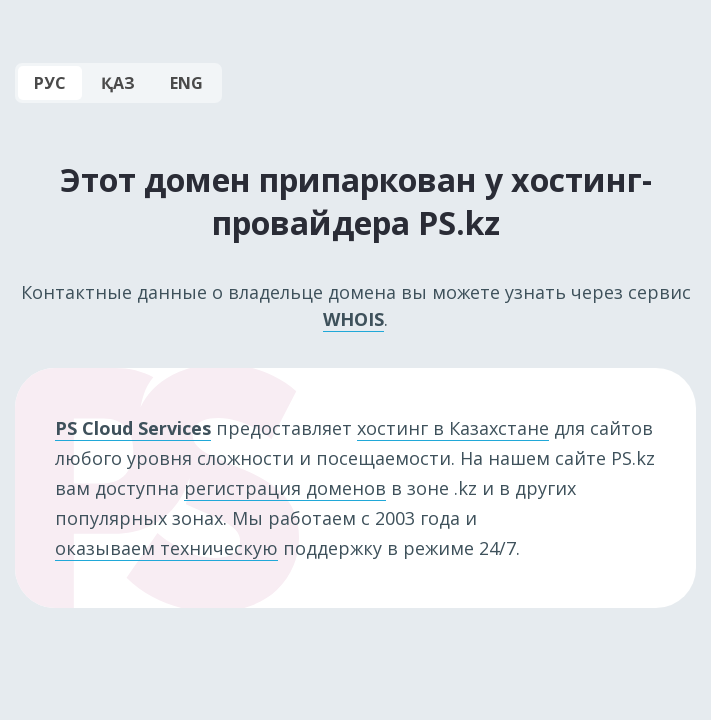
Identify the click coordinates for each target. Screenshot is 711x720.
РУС (50, 83)
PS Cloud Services (133, 428)
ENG (186, 83)
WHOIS (353, 319)
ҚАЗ (118, 83)
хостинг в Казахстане (453, 428)
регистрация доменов (285, 488)
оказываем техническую (166, 548)
